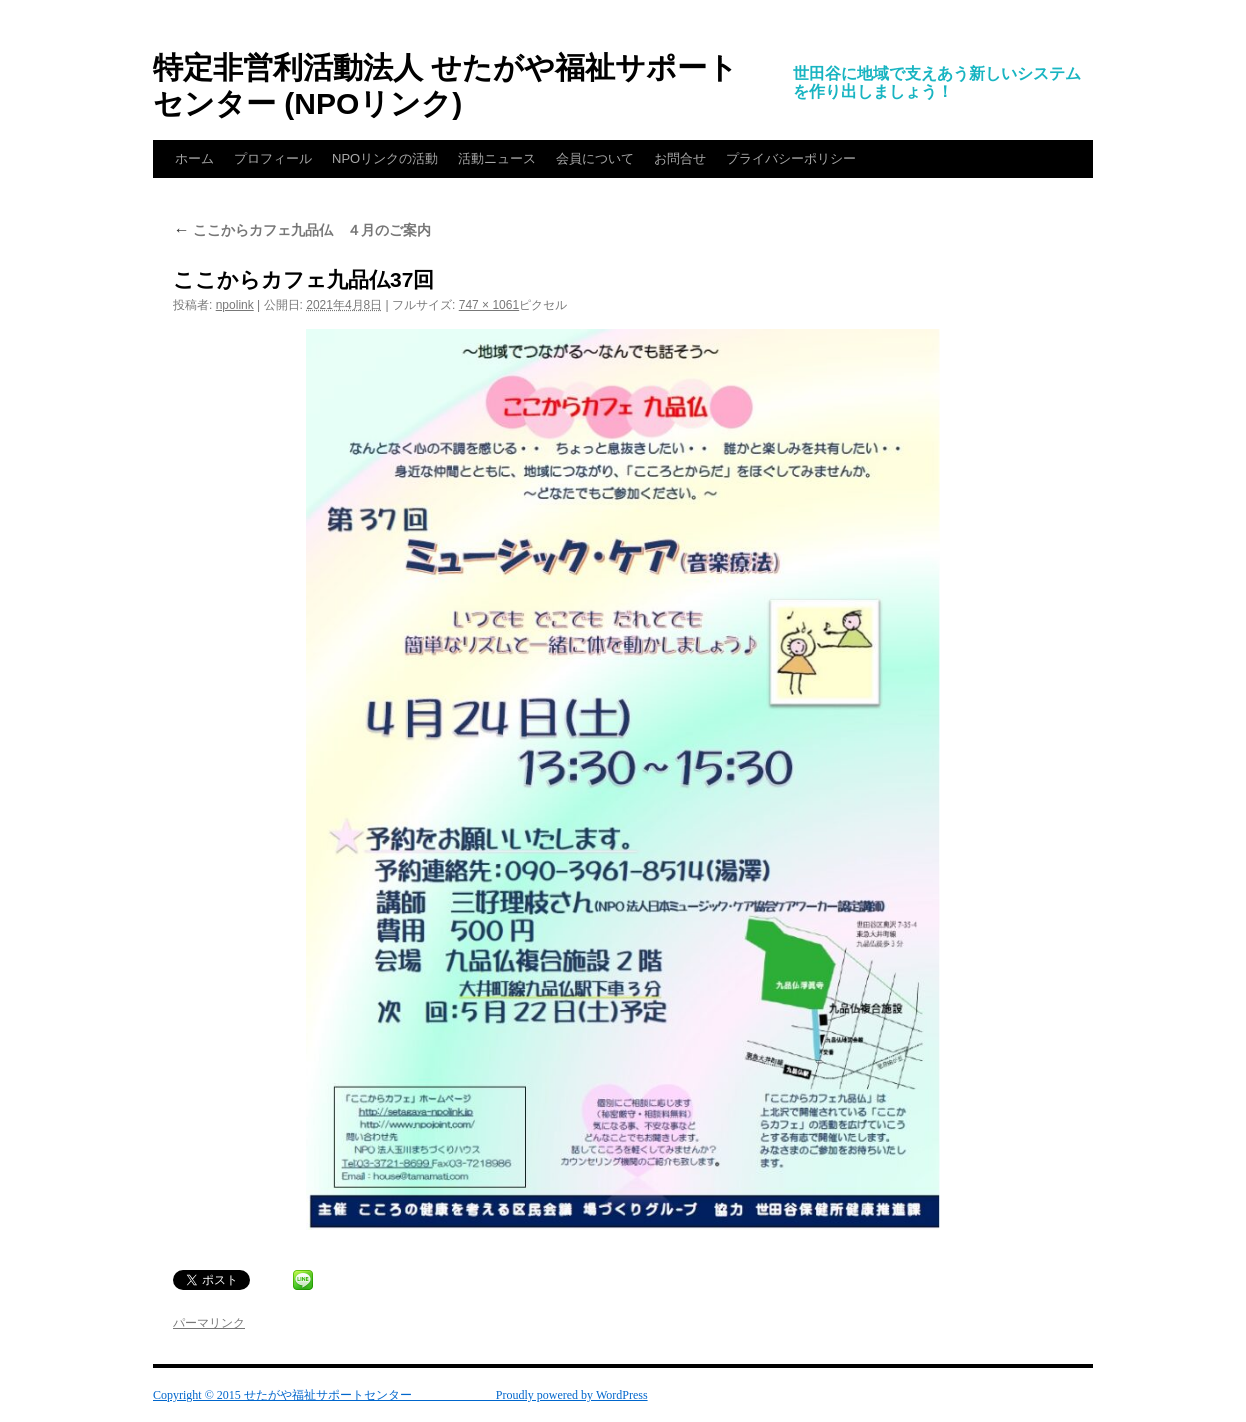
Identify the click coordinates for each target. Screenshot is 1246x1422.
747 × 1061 (489, 305)
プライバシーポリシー (791, 158)
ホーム (194, 158)
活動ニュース (497, 158)
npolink (235, 305)
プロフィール (273, 158)
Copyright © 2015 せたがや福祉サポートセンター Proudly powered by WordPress (400, 1395)
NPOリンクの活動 (385, 158)
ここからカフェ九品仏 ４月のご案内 (302, 230)
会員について (595, 158)
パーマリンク (209, 1323)
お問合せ (680, 158)
